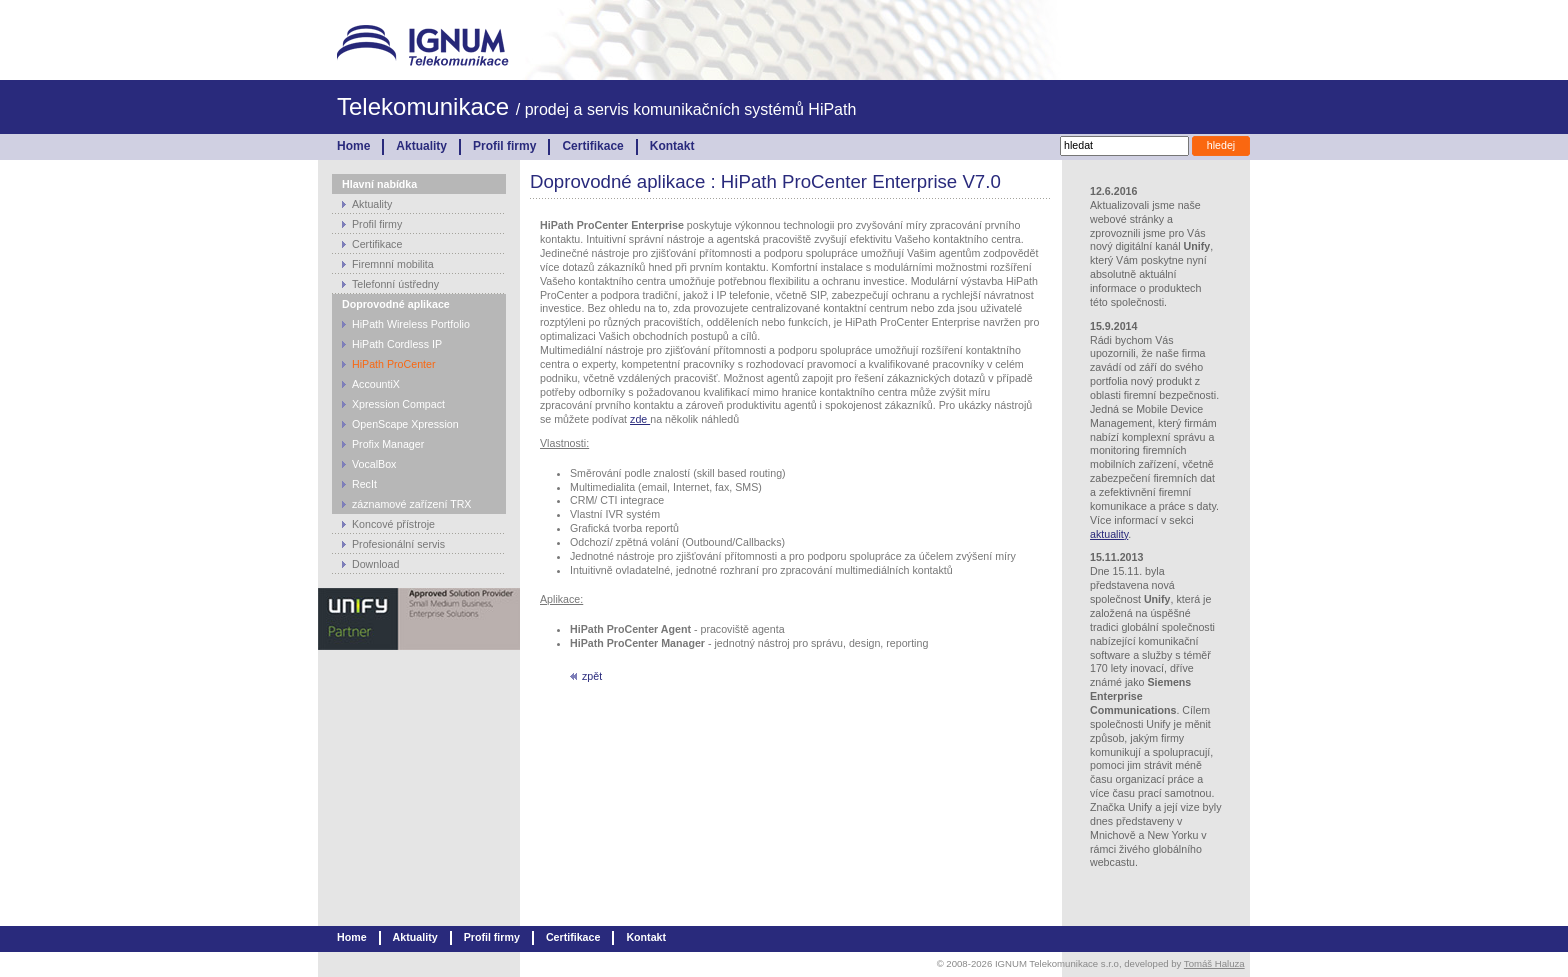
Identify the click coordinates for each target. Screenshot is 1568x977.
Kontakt (672, 146)
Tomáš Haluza (1214, 963)
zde (640, 419)
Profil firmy (504, 146)
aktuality (1109, 534)
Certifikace (592, 146)
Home (353, 146)
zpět (592, 676)
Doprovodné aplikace (396, 304)
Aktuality (421, 146)
